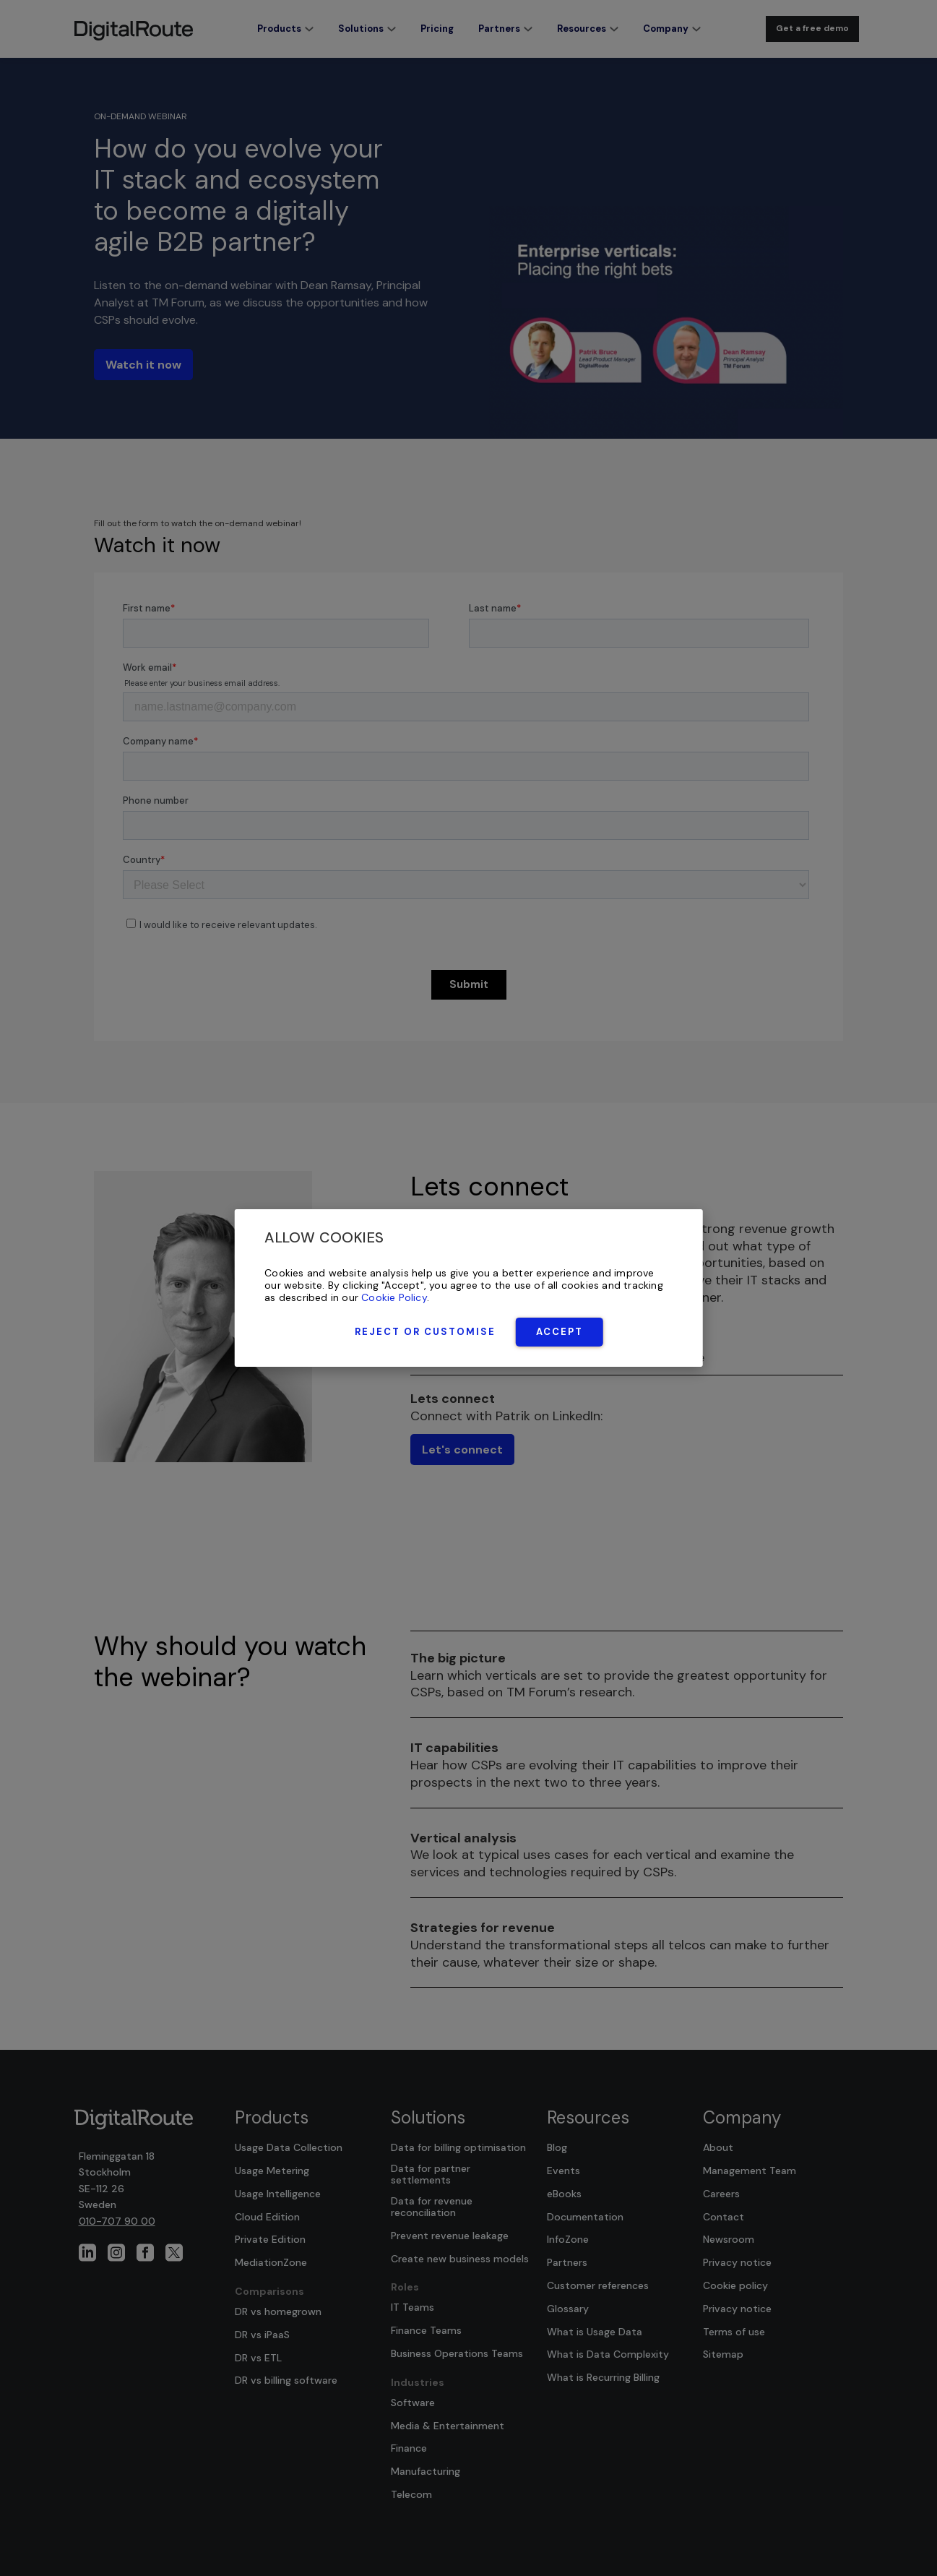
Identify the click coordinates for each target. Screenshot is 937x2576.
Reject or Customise (425, 1332)
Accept (559, 1332)
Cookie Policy (394, 1297)
